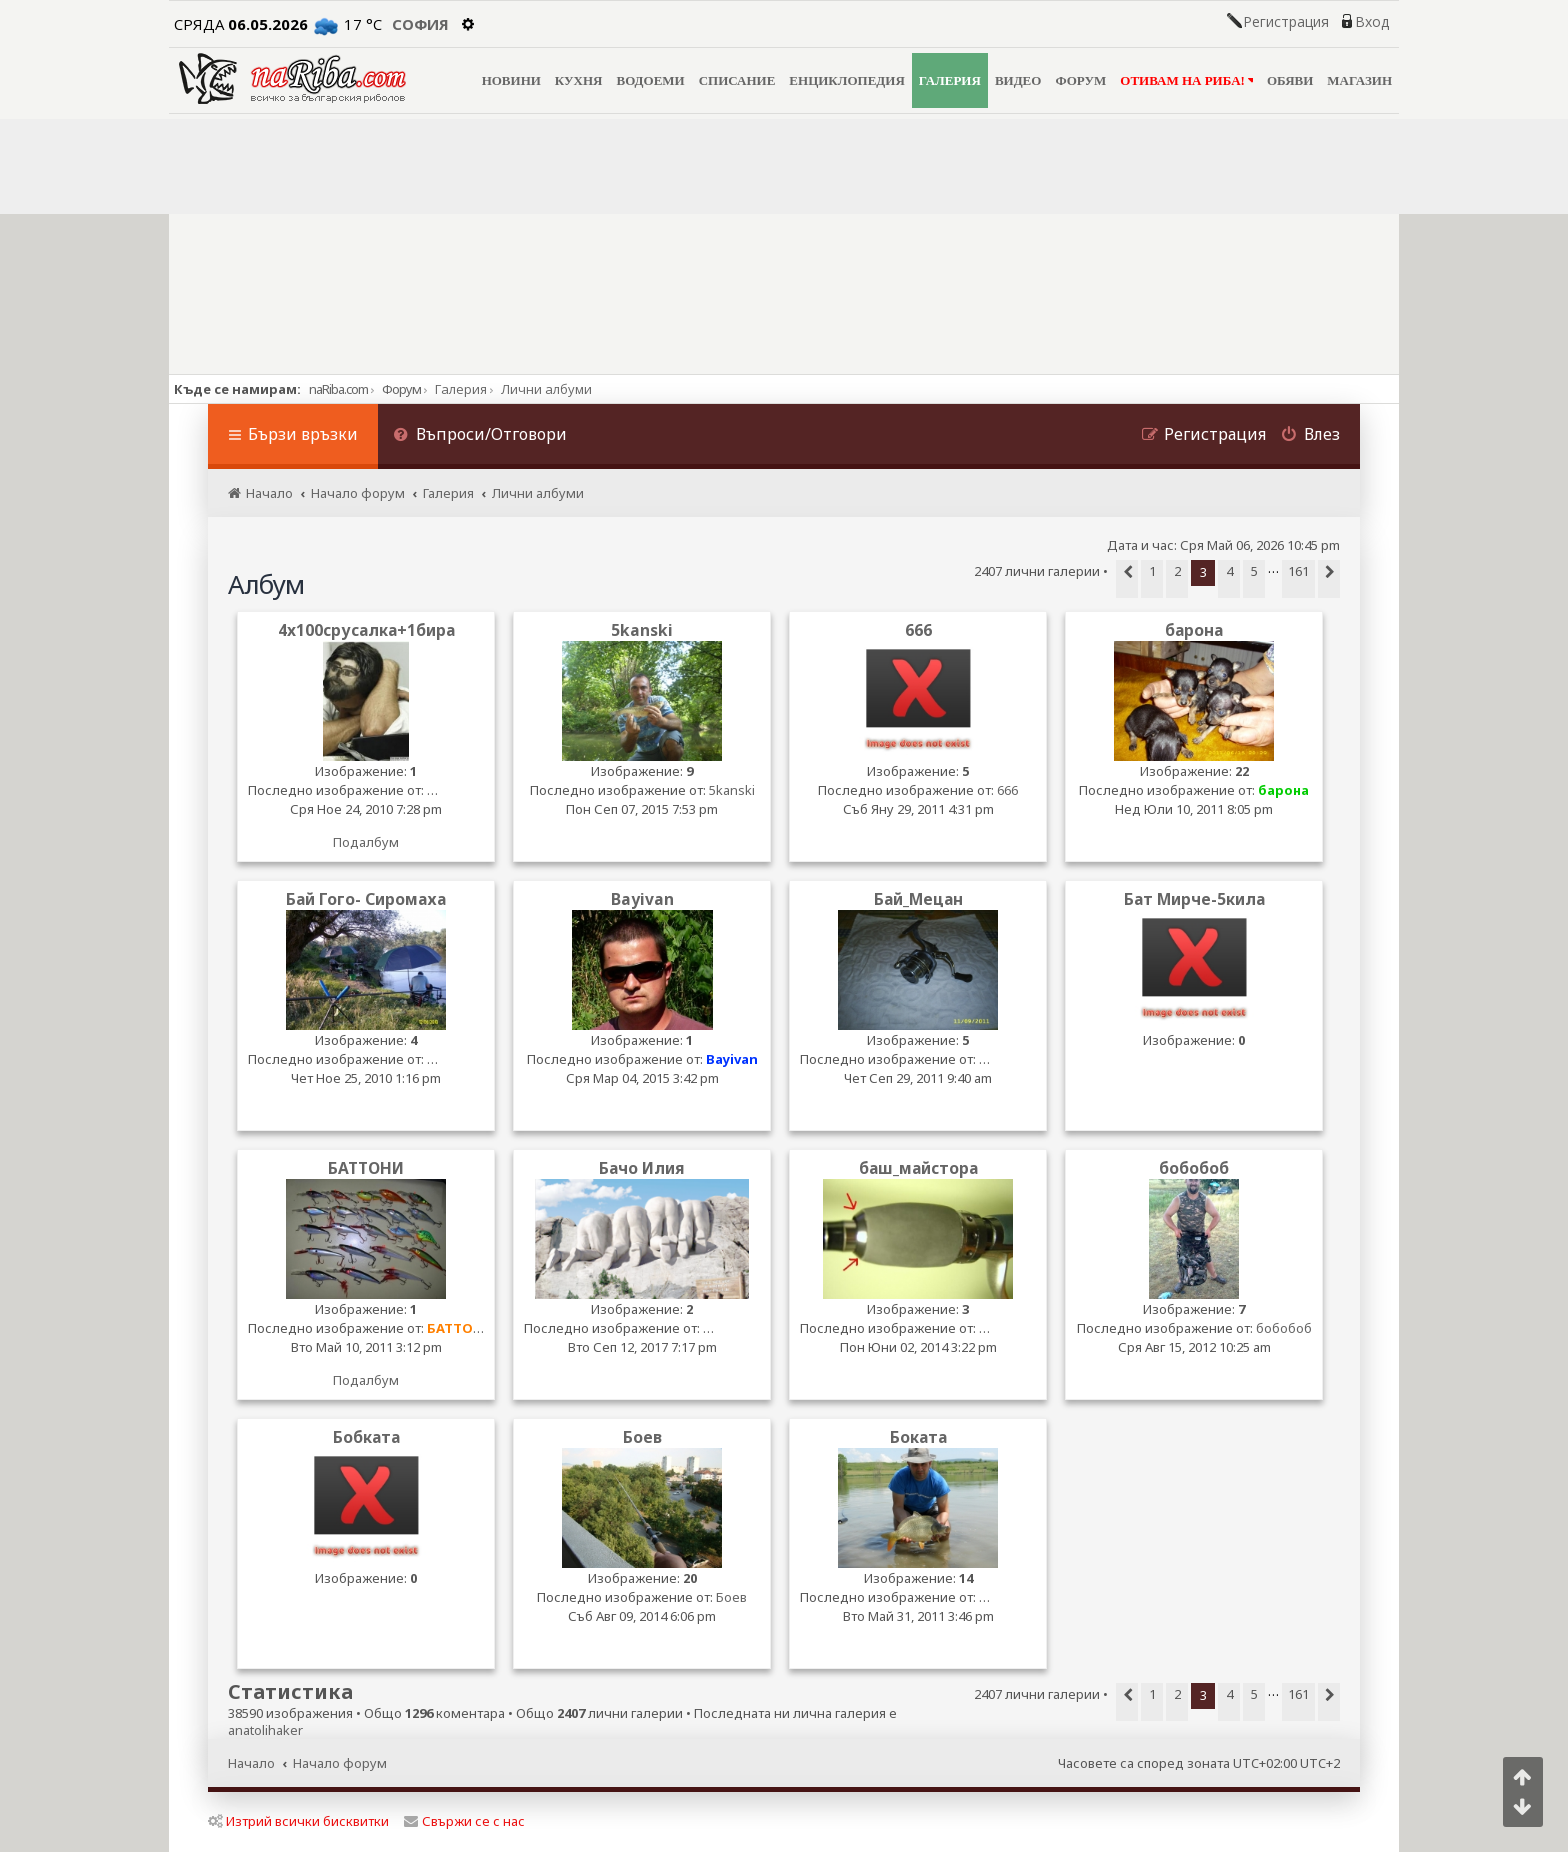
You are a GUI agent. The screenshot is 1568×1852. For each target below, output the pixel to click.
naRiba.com (338, 389)
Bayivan (642, 899)
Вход (1372, 22)
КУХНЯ (579, 80)
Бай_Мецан (918, 899)
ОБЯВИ (1290, 80)
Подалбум (366, 842)
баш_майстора (918, 1168)
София (420, 24)
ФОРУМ (1080, 80)
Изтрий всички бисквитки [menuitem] (298, 1821)
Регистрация (1286, 22)
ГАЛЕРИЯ (950, 80)
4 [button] (1229, 571)
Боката (918, 1437)
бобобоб (1194, 1168)
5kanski (642, 630)
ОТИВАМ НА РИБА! (1186, 80)
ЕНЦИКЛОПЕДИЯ (846, 80)
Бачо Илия (642, 1168)
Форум (401, 389)
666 (918, 630)
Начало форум (340, 1763)
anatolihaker (265, 1730)
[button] (1127, 579)
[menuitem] (480, 436)
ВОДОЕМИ (650, 80)
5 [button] (1254, 571)
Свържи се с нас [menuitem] (464, 1821)
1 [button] (1152, 571)
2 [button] (1177, 571)
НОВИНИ (511, 80)
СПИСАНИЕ (737, 80)
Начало (251, 1763)
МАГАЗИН (1359, 80)
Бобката (366, 1437)
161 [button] (1298, 571)
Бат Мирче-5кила (1194, 899)
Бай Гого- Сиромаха (366, 899)
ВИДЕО (1018, 80)
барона (1194, 630)
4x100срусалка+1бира (366, 630)
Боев (642, 1437)
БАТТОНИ (366, 1168)
